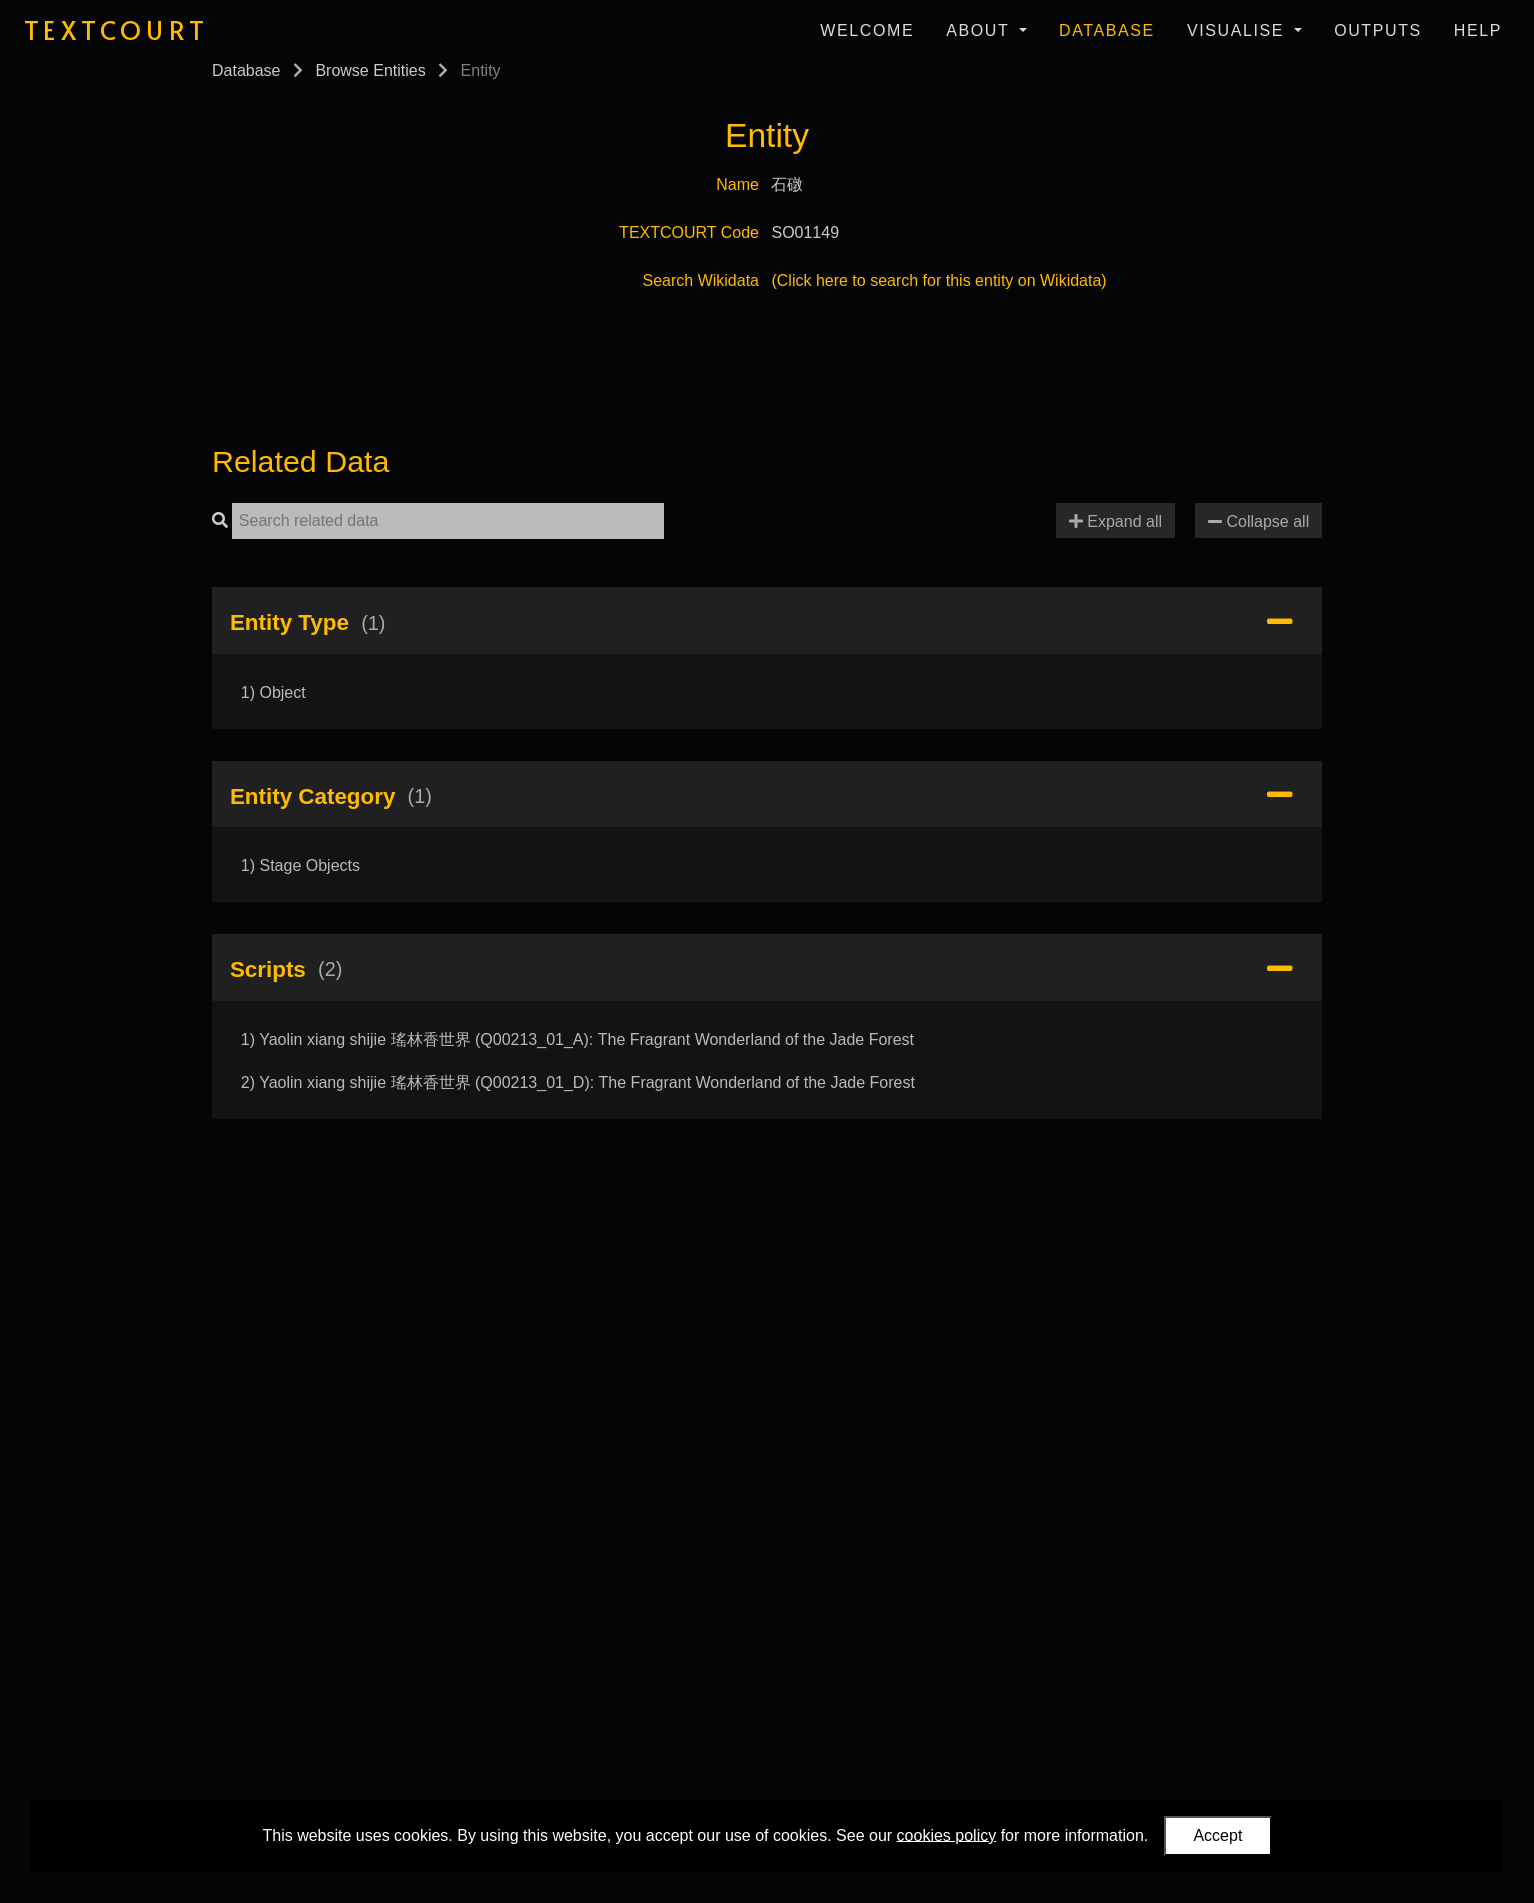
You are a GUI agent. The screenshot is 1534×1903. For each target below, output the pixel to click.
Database (1107, 30)
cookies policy (947, 1834)
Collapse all (1258, 521)
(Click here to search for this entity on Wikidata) (938, 280)
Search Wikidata (701, 280)
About (980, 30)
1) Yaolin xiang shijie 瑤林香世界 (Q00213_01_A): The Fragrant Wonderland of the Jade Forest (577, 1039)
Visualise (1238, 30)
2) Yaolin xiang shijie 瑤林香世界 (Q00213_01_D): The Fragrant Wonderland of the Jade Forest (578, 1082)
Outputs (1378, 30)
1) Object (273, 692)
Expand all (1115, 521)
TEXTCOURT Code (689, 232)
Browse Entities (370, 70)
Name (737, 184)
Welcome (867, 30)
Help (1478, 30)
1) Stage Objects (300, 865)
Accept (1217, 1835)
